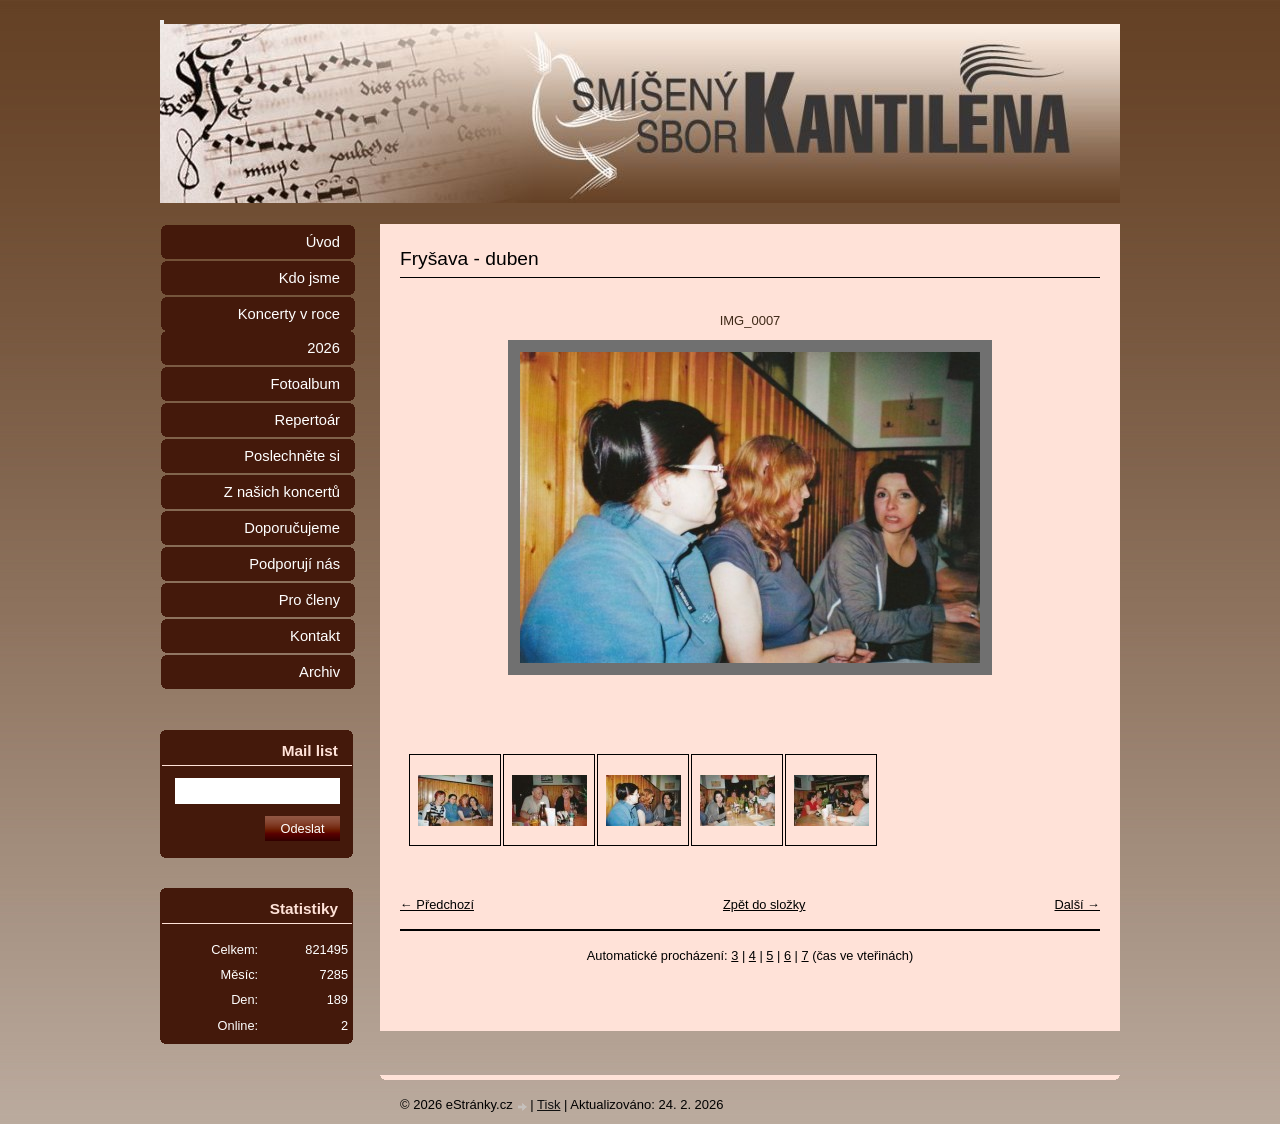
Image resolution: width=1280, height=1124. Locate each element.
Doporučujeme (292, 528)
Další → (1077, 904)
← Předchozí (437, 904)
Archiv (319, 672)
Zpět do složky (764, 904)
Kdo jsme (309, 278)
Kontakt (315, 636)
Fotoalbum (305, 384)
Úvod (323, 242)
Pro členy (309, 600)
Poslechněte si (292, 456)
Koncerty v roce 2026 (289, 331)
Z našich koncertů (282, 492)
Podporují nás (294, 564)
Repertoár (307, 420)
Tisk (548, 1104)
